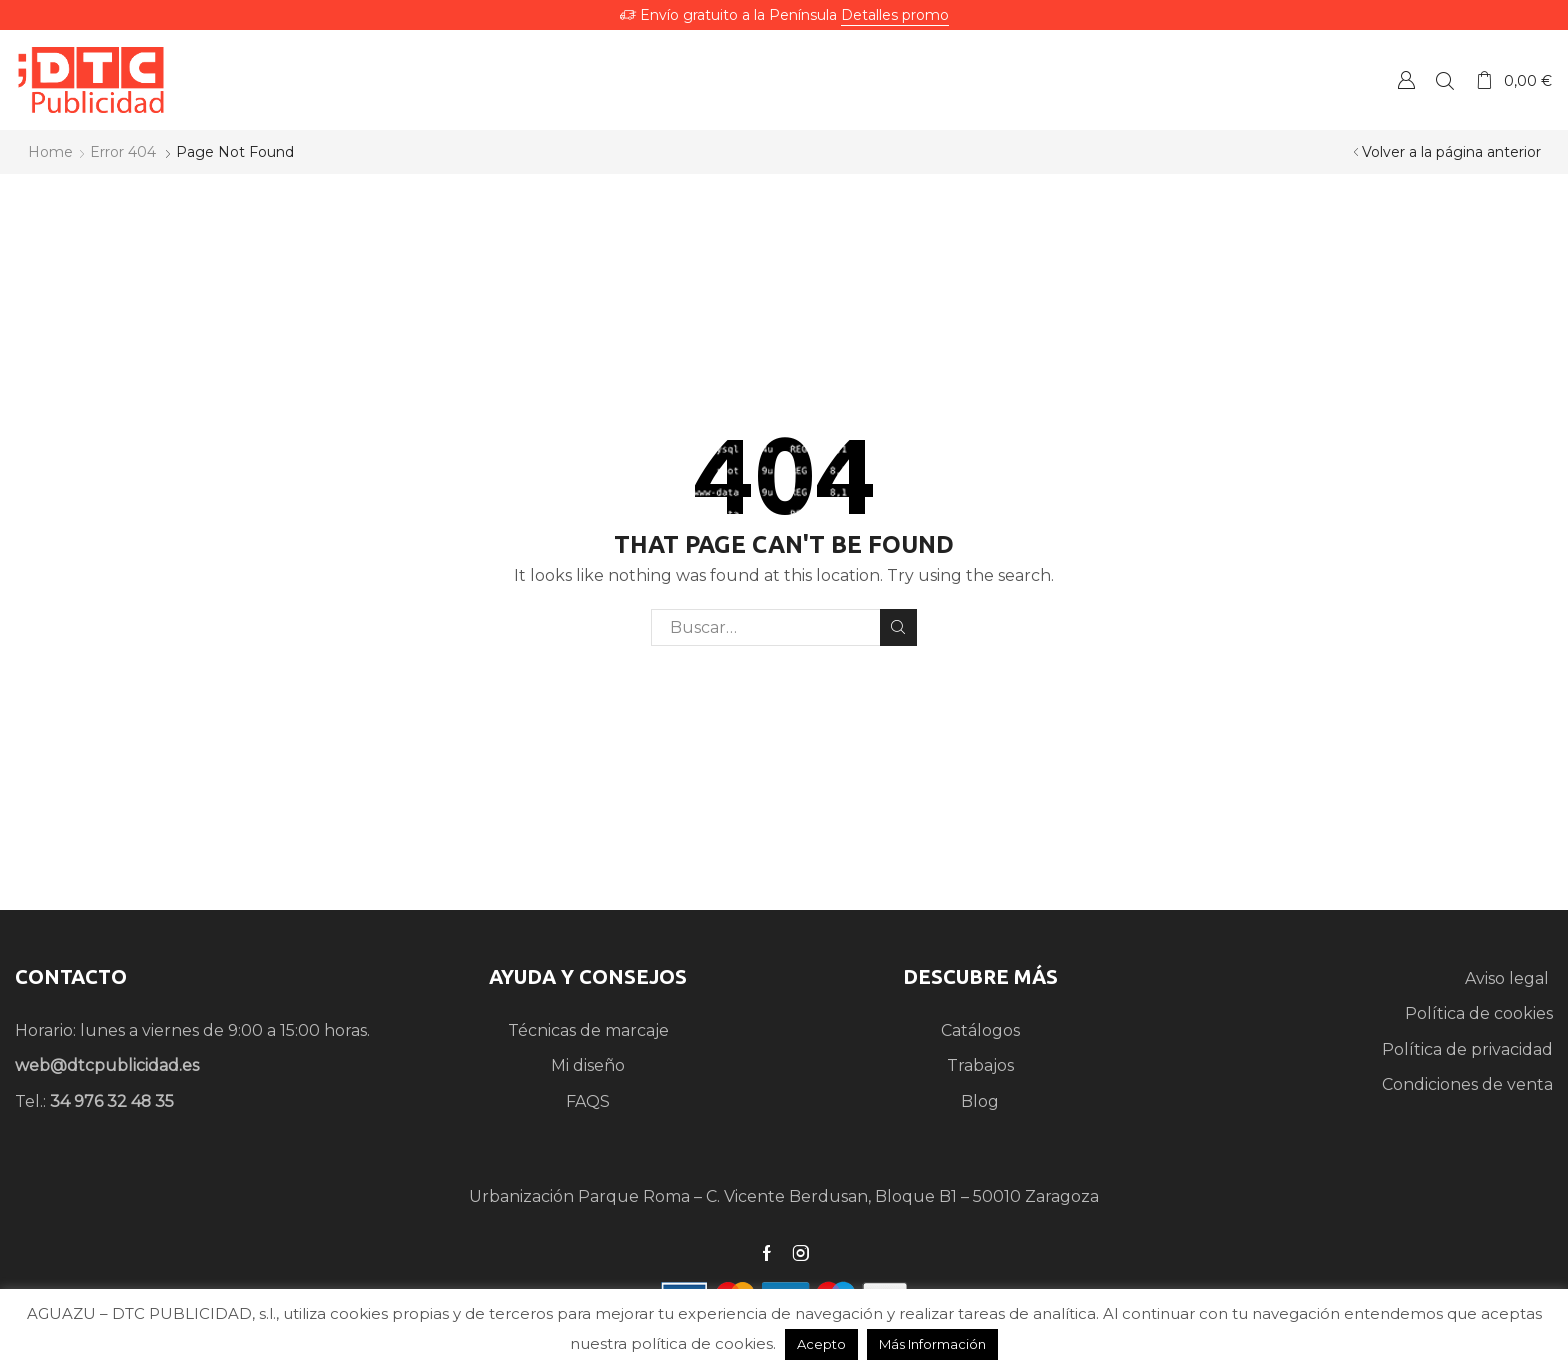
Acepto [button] (821, 1344)
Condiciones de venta (1467, 1084)
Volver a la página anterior (1451, 152)
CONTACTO (71, 976)
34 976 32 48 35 (112, 1101)
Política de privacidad (1467, 1049)
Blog (980, 1101)
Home (50, 152)
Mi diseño (588, 1065)
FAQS (588, 1101)
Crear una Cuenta (1406, 79)
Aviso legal (1509, 978)
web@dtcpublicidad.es (107, 1065)
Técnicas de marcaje (588, 1030)
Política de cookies (1479, 1013)
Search (898, 627)
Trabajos (980, 1065)
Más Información (932, 1344)
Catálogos (980, 1030)
